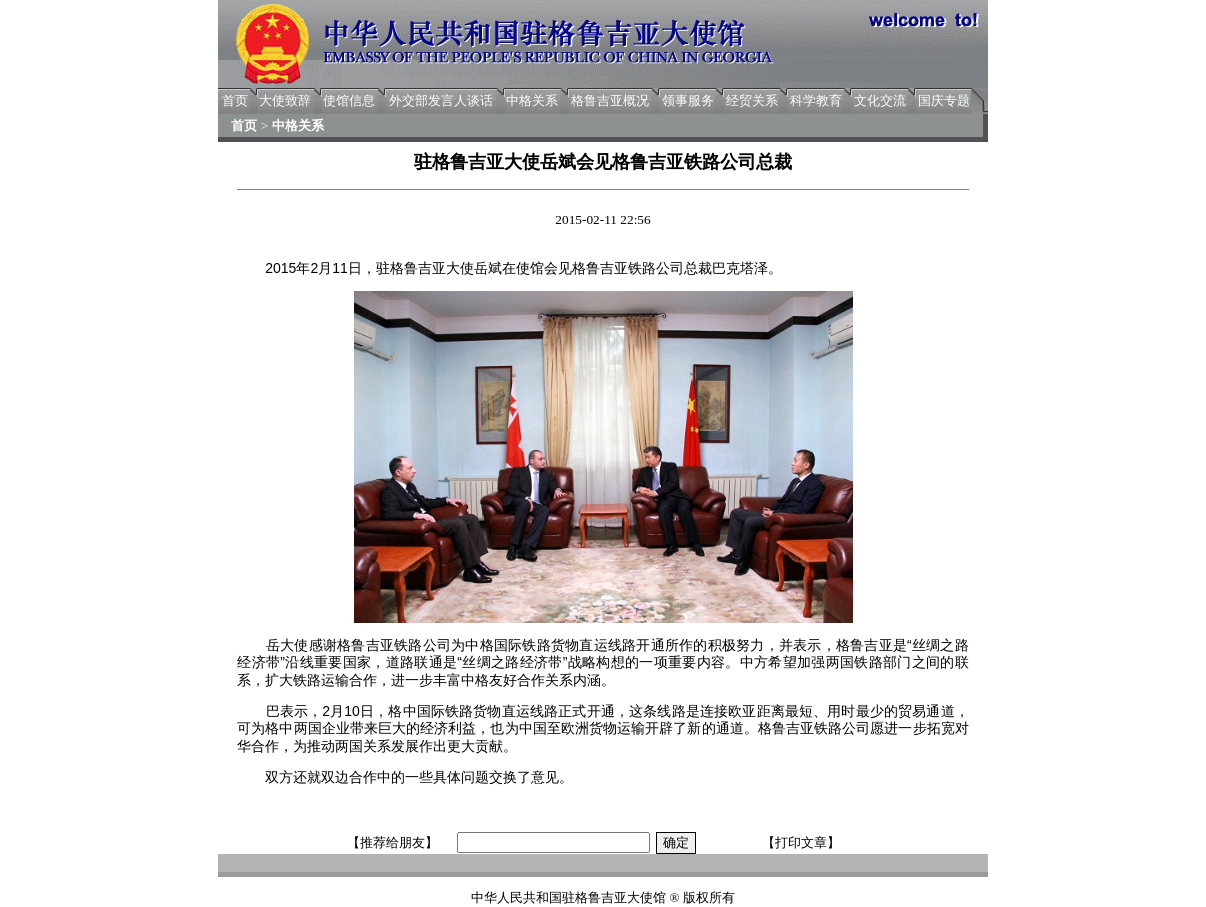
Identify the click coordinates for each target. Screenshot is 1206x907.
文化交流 (880, 100)
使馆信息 (349, 100)
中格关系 (532, 100)
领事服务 (688, 100)
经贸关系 (752, 100)
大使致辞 (285, 100)
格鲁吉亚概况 (610, 100)
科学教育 (816, 100)
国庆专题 (944, 100)
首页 (235, 100)
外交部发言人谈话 (441, 100)
